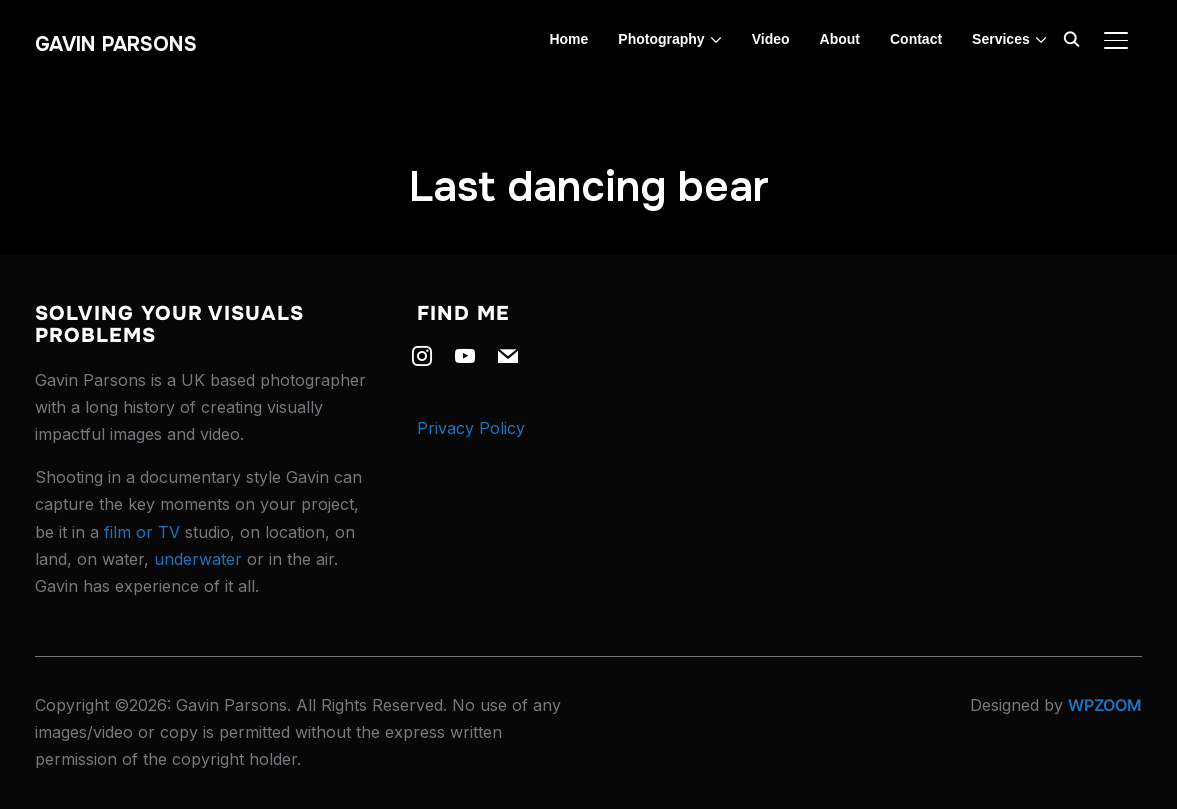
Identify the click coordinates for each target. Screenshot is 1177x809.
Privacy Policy (471, 428)
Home (568, 39)
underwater (198, 559)
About (840, 39)
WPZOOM (1105, 705)
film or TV (142, 532)
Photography (661, 39)
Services (1001, 39)
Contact (916, 39)
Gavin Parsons (116, 44)
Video (771, 39)
